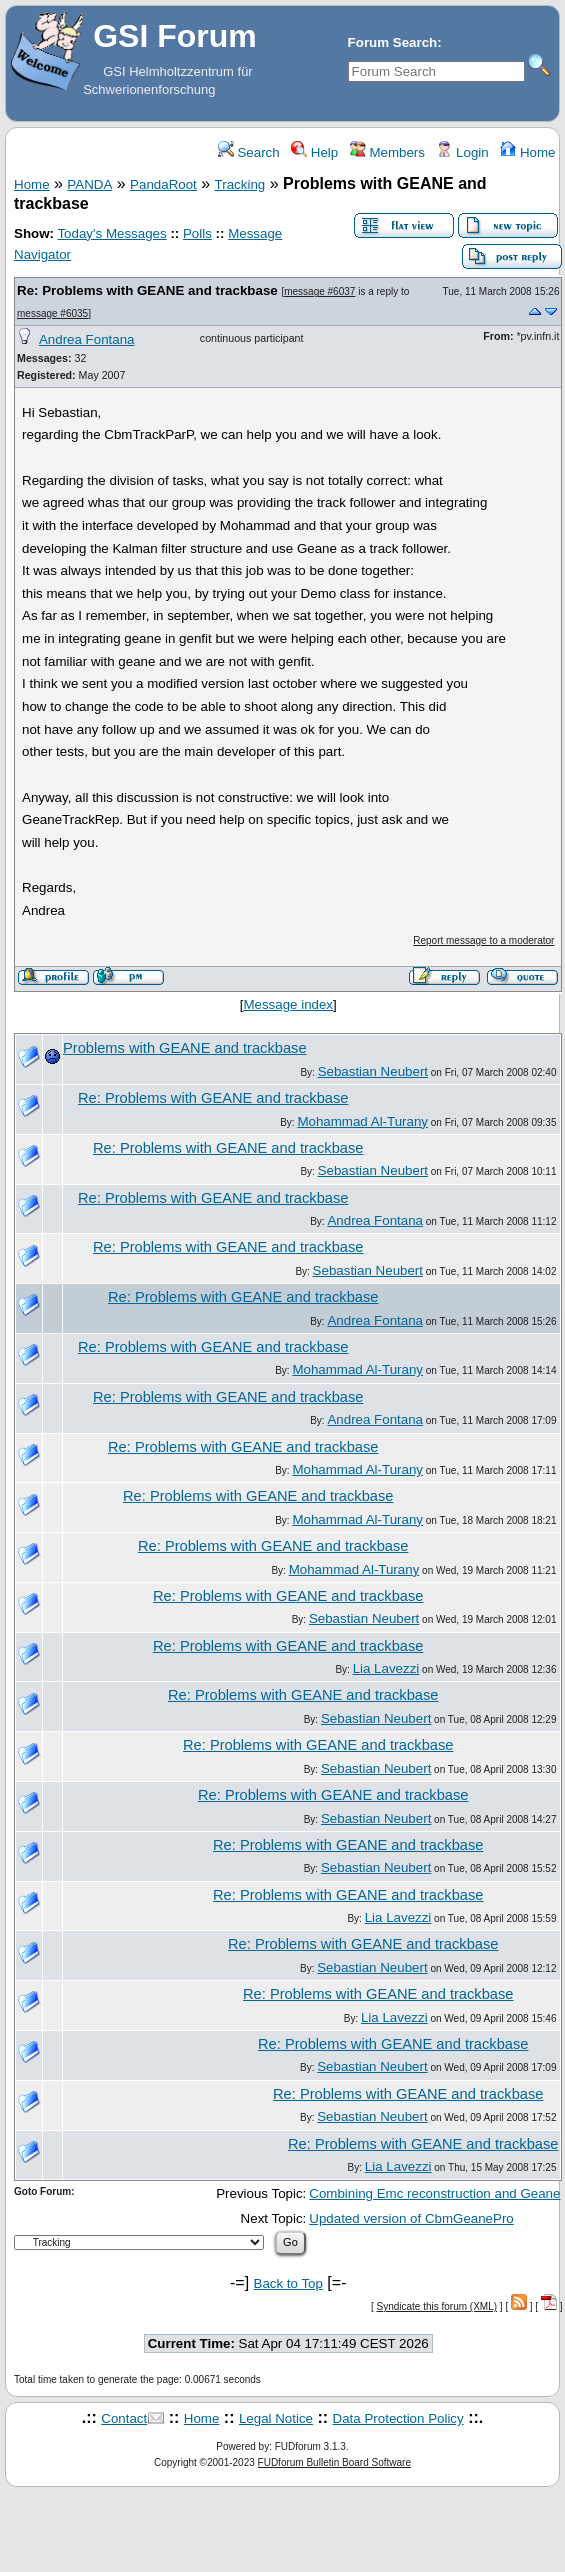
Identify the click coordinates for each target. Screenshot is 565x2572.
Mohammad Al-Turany (362, 1121)
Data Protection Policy (398, 2418)
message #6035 (52, 313)
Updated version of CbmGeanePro (411, 2218)
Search (249, 152)
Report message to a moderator (483, 940)
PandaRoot (163, 184)
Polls (197, 233)
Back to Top (288, 2283)
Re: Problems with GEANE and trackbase (147, 290)
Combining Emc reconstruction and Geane (434, 2193)
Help (314, 152)
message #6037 (319, 291)
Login (462, 152)
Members (387, 152)
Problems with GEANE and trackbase (185, 1048)
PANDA (89, 184)
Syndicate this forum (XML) (436, 2306)
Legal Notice (276, 2418)
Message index (288, 1004)
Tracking (240, 184)
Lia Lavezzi (386, 1668)
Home (527, 152)
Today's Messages (111, 233)
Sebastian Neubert (373, 1071)
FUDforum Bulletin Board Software (334, 2462)
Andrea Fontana (87, 339)
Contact (124, 2418)
